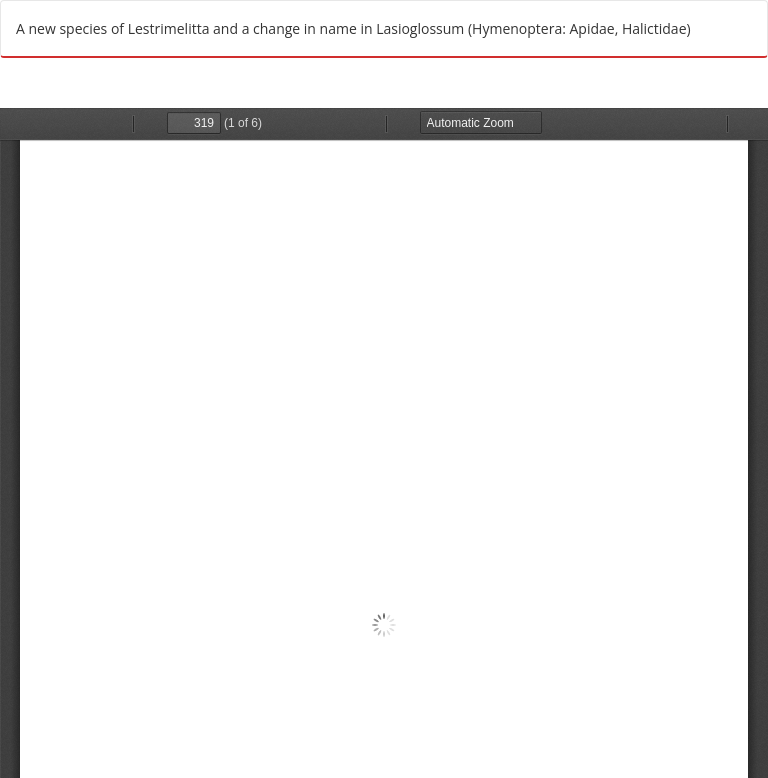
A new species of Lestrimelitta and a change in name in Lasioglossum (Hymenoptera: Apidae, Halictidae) (353, 28)
